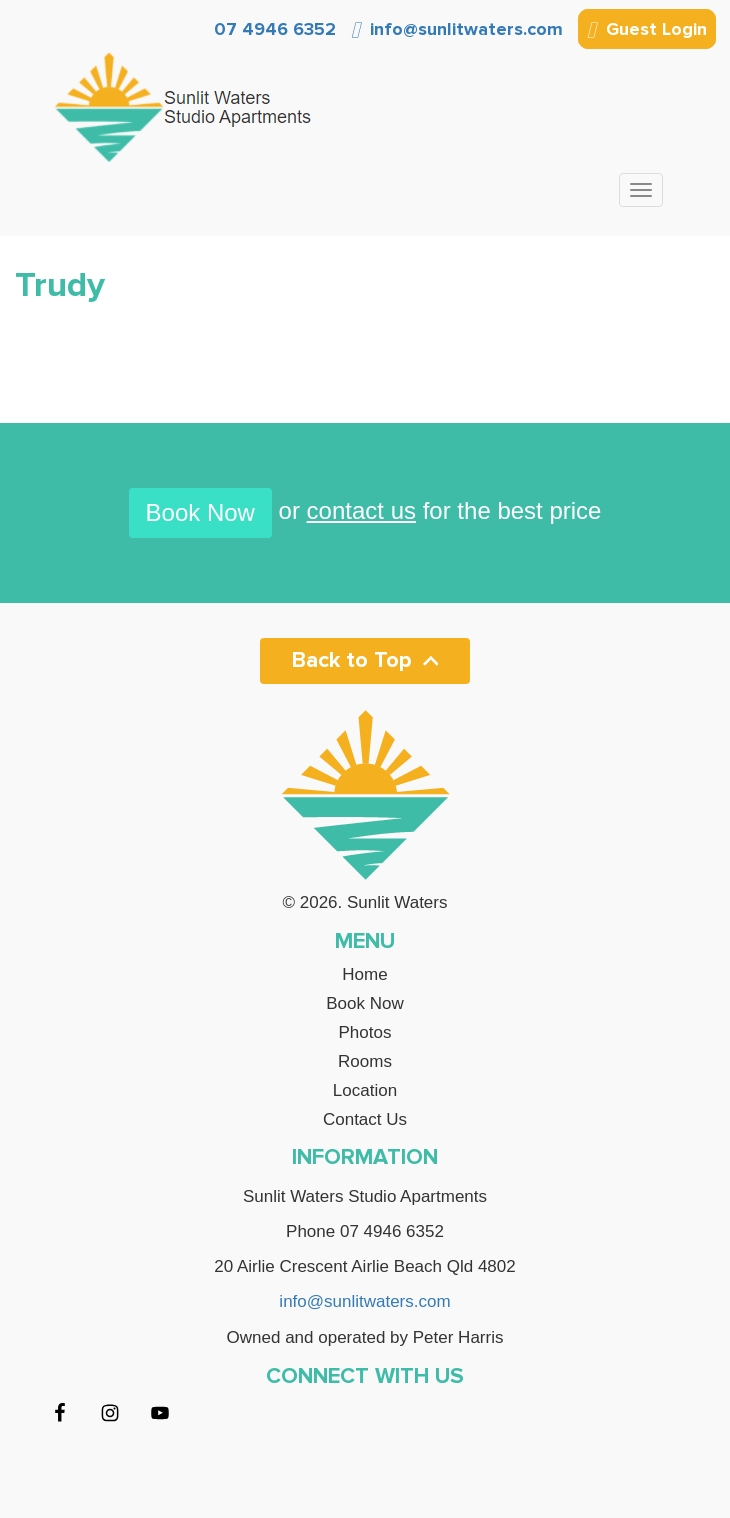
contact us (361, 510)
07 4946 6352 (272, 29)
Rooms (365, 1062)
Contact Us (365, 1120)
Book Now (200, 512)
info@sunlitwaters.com (457, 29)
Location (365, 1091)
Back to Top (365, 660)
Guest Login (647, 31)
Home (364, 975)
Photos (365, 1033)
